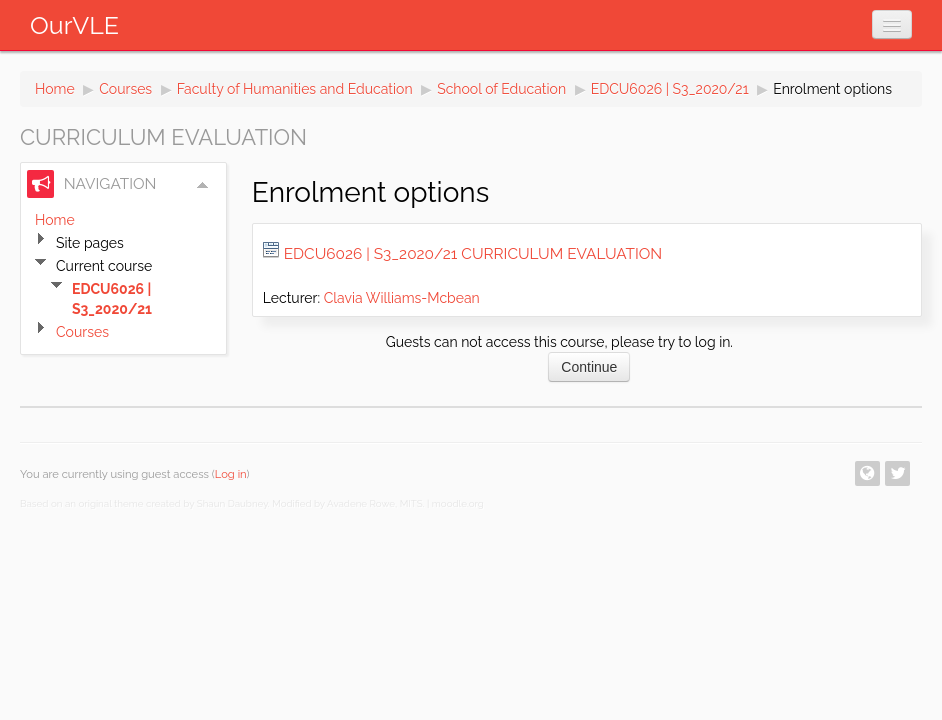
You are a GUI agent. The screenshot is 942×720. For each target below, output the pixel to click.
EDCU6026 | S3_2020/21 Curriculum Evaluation (473, 254)
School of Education (501, 89)
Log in (231, 474)
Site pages (90, 243)
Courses (125, 89)
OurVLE (74, 25)
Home (55, 89)
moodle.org (458, 503)
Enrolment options (832, 89)
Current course (104, 266)
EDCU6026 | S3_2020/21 (670, 89)
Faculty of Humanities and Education (295, 89)
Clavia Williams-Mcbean (402, 298)
